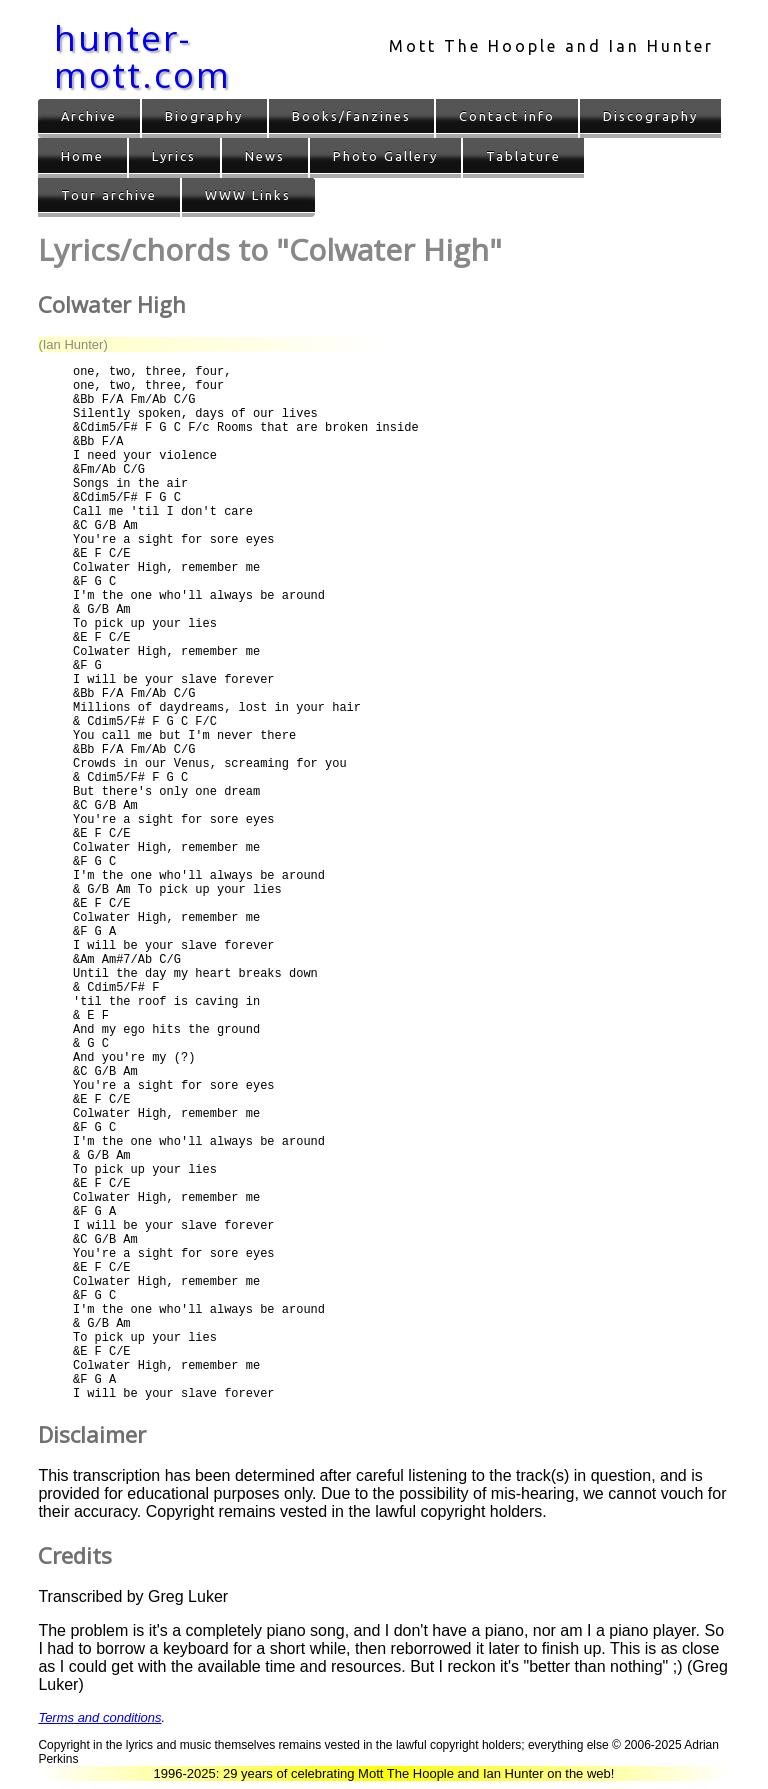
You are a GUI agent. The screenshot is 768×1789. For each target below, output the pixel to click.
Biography (204, 116)
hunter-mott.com (142, 56)
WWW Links (248, 195)
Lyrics (174, 156)
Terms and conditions (99, 1717)
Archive (89, 116)
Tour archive (109, 195)
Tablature (523, 156)
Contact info (507, 116)
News (265, 156)
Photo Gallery (385, 156)
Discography (650, 116)
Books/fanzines (351, 116)
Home (82, 156)
